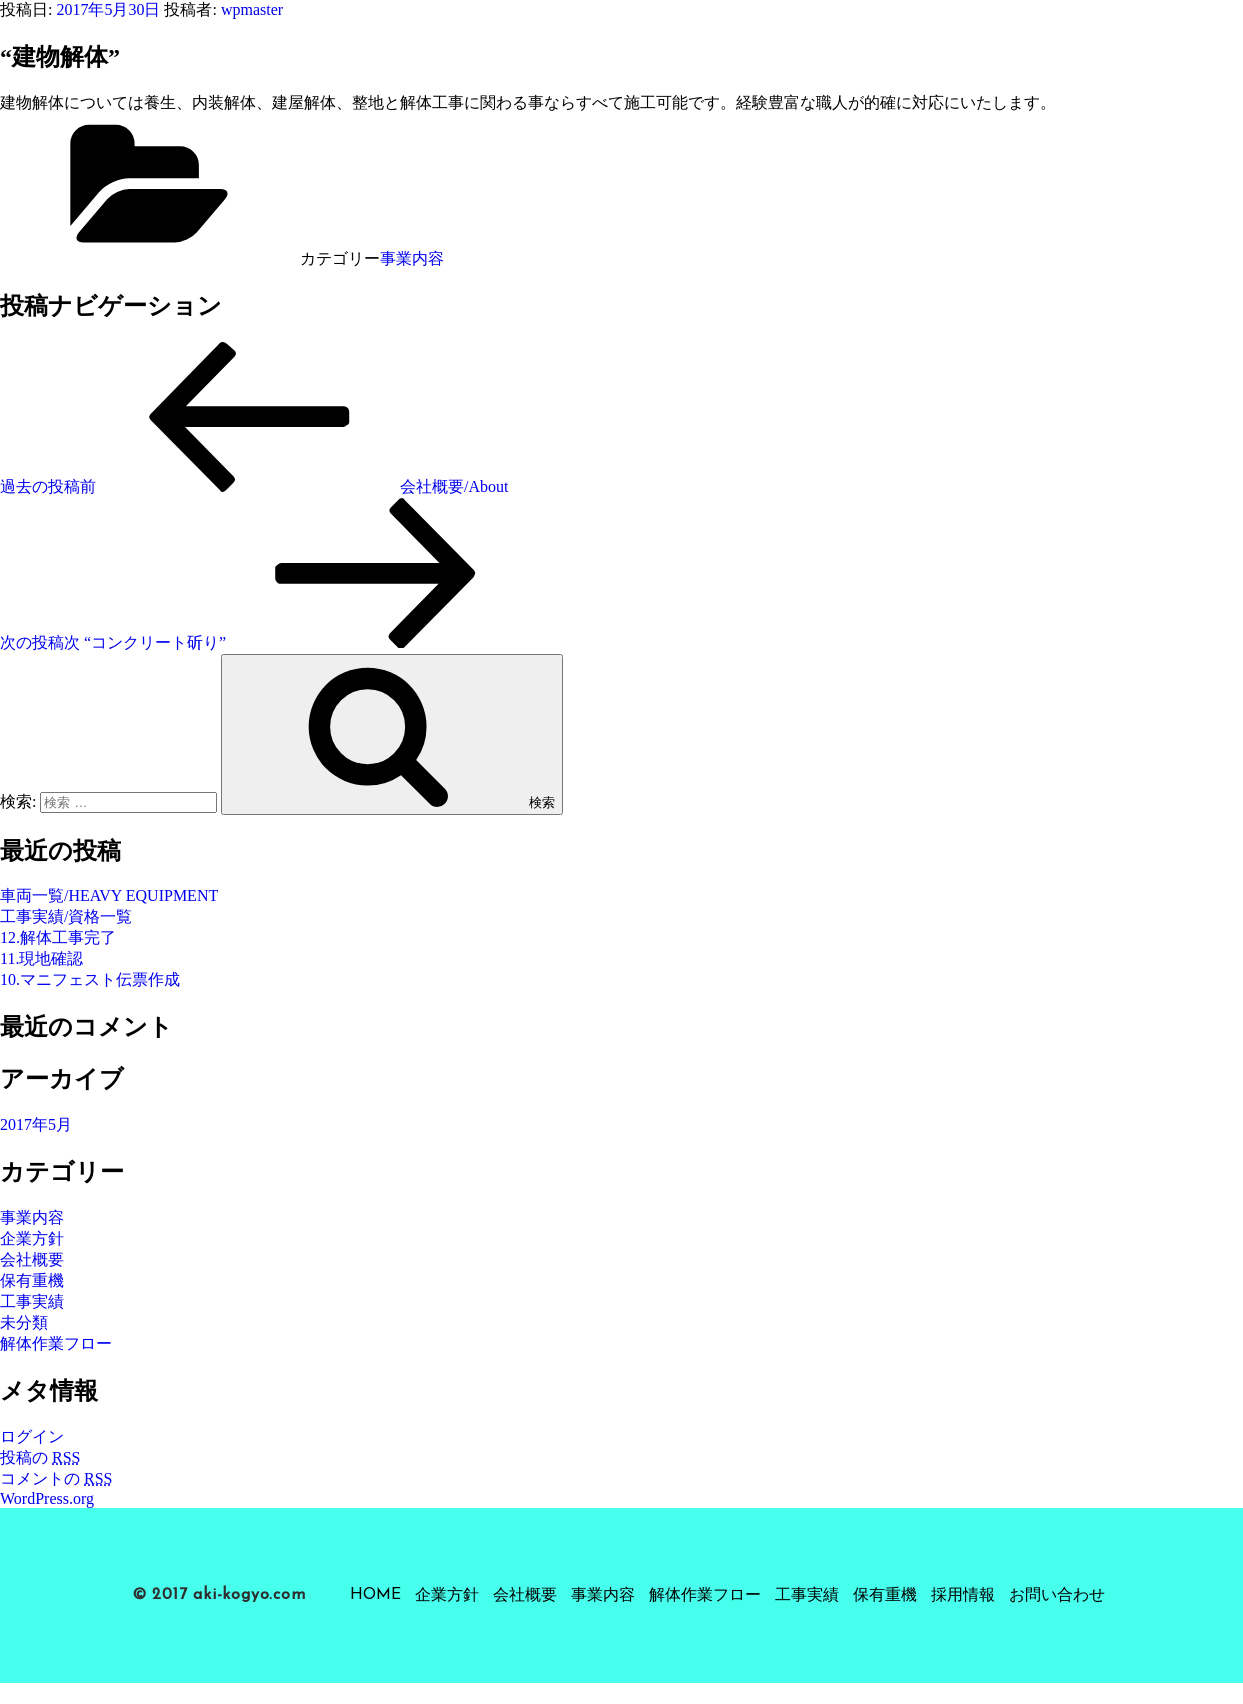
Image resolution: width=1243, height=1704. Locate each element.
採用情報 (963, 1596)
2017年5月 (36, 1124)
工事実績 (32, 1301)
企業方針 (32, 1238)
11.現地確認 (41, 958)
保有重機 (32, 1280)
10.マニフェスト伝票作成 (90, 979)
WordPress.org (47, 1498)
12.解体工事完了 (58, 937)
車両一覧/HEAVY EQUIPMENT (109, 895)
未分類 (24, 1322)
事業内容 (412, 258)
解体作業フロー (56, 1343)
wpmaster (252, 9)
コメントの (56, 1478)
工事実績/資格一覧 (66, 916)
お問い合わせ (1057, 1596)
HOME (375, 1595)
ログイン (32, 1436)
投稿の (40, 1457)
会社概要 (32, 1259)
